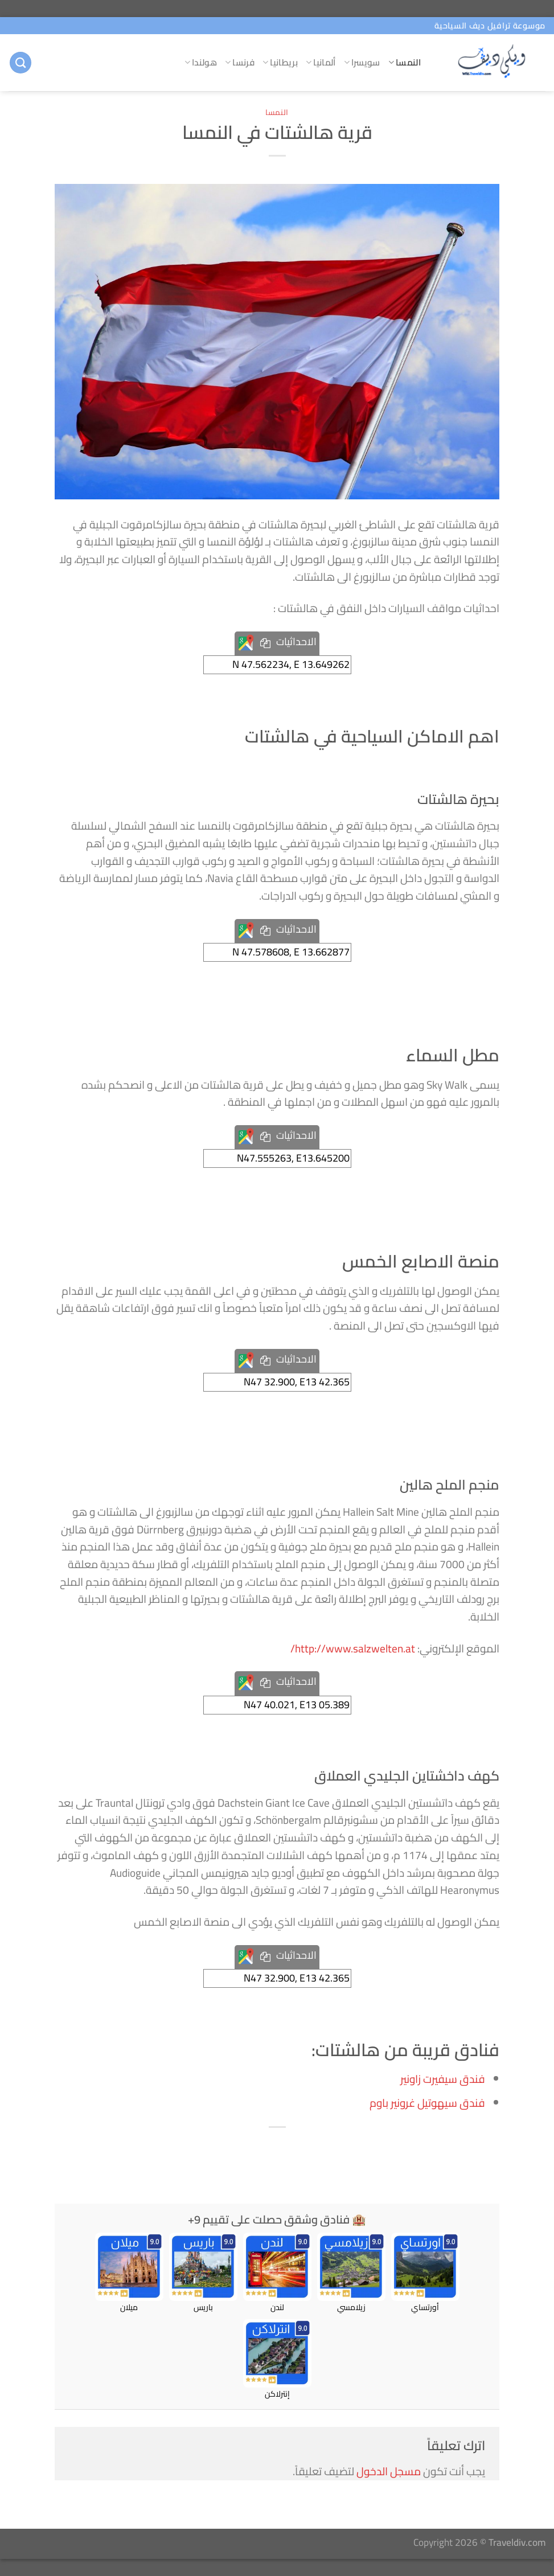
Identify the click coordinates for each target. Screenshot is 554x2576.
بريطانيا (280, 62)
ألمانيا (321, 62)
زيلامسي (351, 2273)
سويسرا (362, 62)
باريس (203, 2273)
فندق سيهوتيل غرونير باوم (427, 2103)
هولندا (200, 62)
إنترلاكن (277, 2359)
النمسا (404, 62)
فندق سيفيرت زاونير (442, 2079)
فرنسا (240, 62)
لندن (277, 2273)
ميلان (129, 2273)
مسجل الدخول (388, 2471)
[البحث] (20, 63)
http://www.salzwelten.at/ (352, 1648)
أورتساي (425, 2273)
